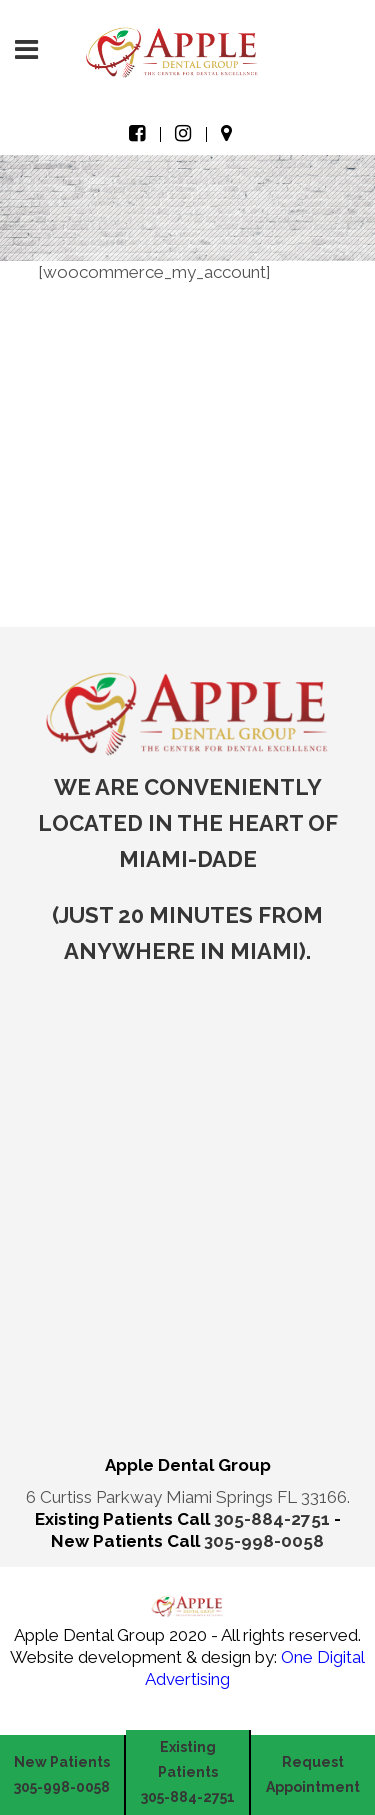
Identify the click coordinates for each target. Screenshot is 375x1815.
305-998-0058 (264, 1541)
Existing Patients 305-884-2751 (188, 1772)
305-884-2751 (274, 1519)
